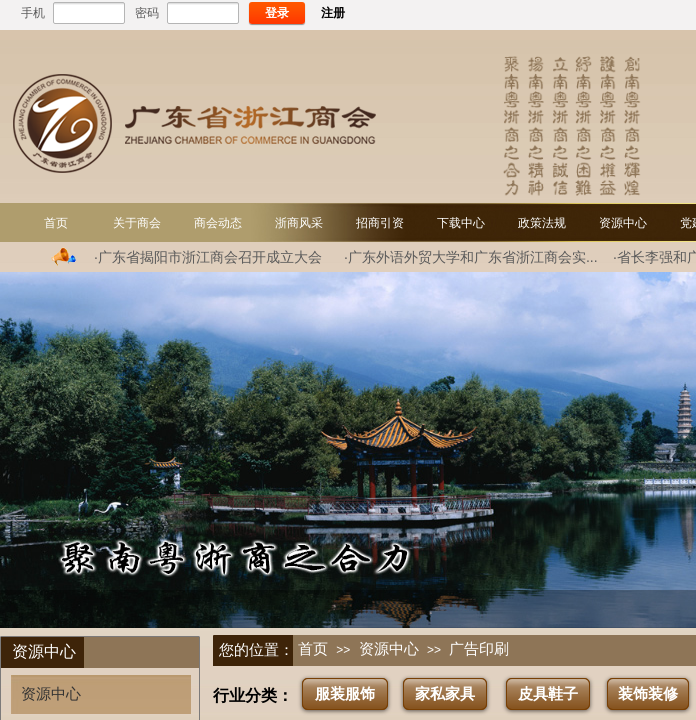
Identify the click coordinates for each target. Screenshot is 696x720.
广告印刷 (479, 649)
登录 (277, 13)
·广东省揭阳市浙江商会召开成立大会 (208, 257)
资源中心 (389, 649)
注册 (333, 13)
